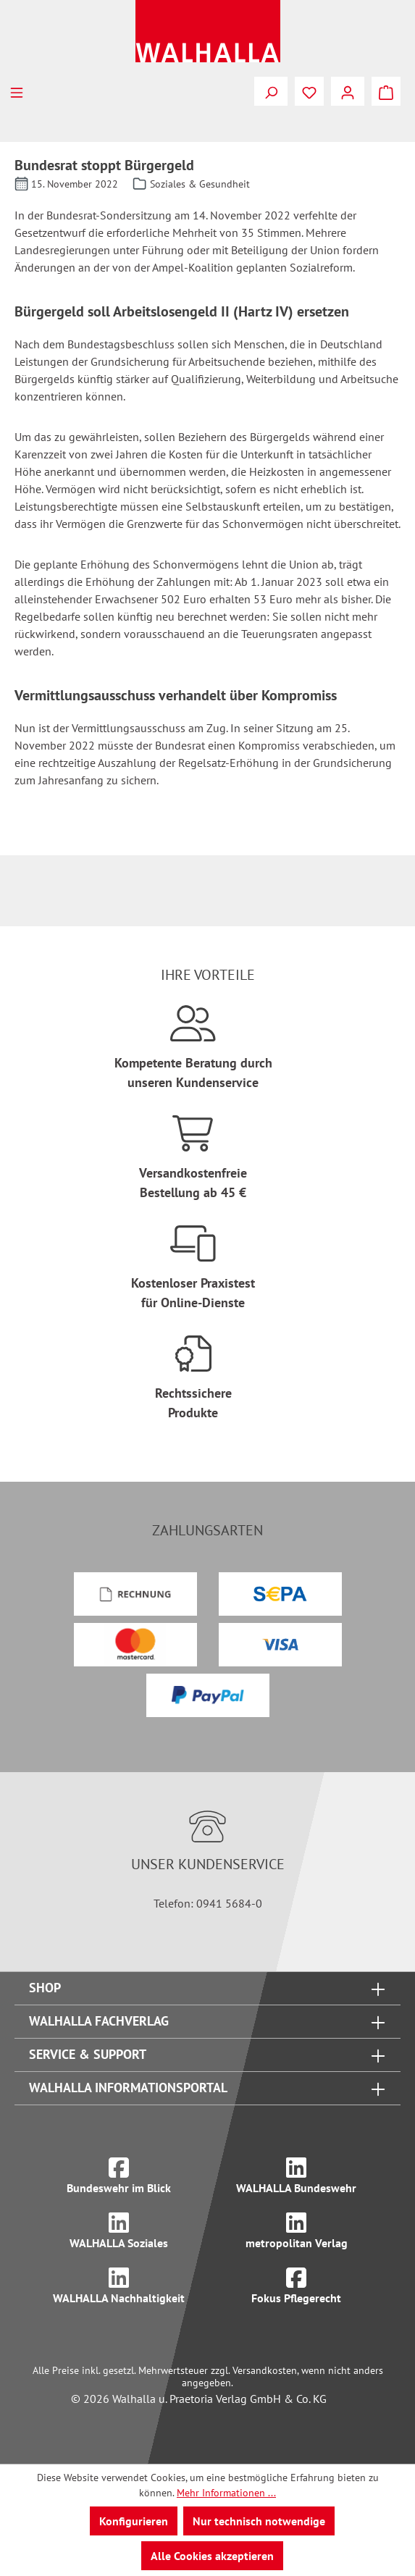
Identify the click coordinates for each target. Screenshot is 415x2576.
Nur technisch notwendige (259, 2521)
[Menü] (16, 91)
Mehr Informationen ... (226, 2492)
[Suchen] (271, 91)
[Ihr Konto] (347, 91)
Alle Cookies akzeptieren (212, 2555)
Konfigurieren (133, 2521)
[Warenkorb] (386, 91)
